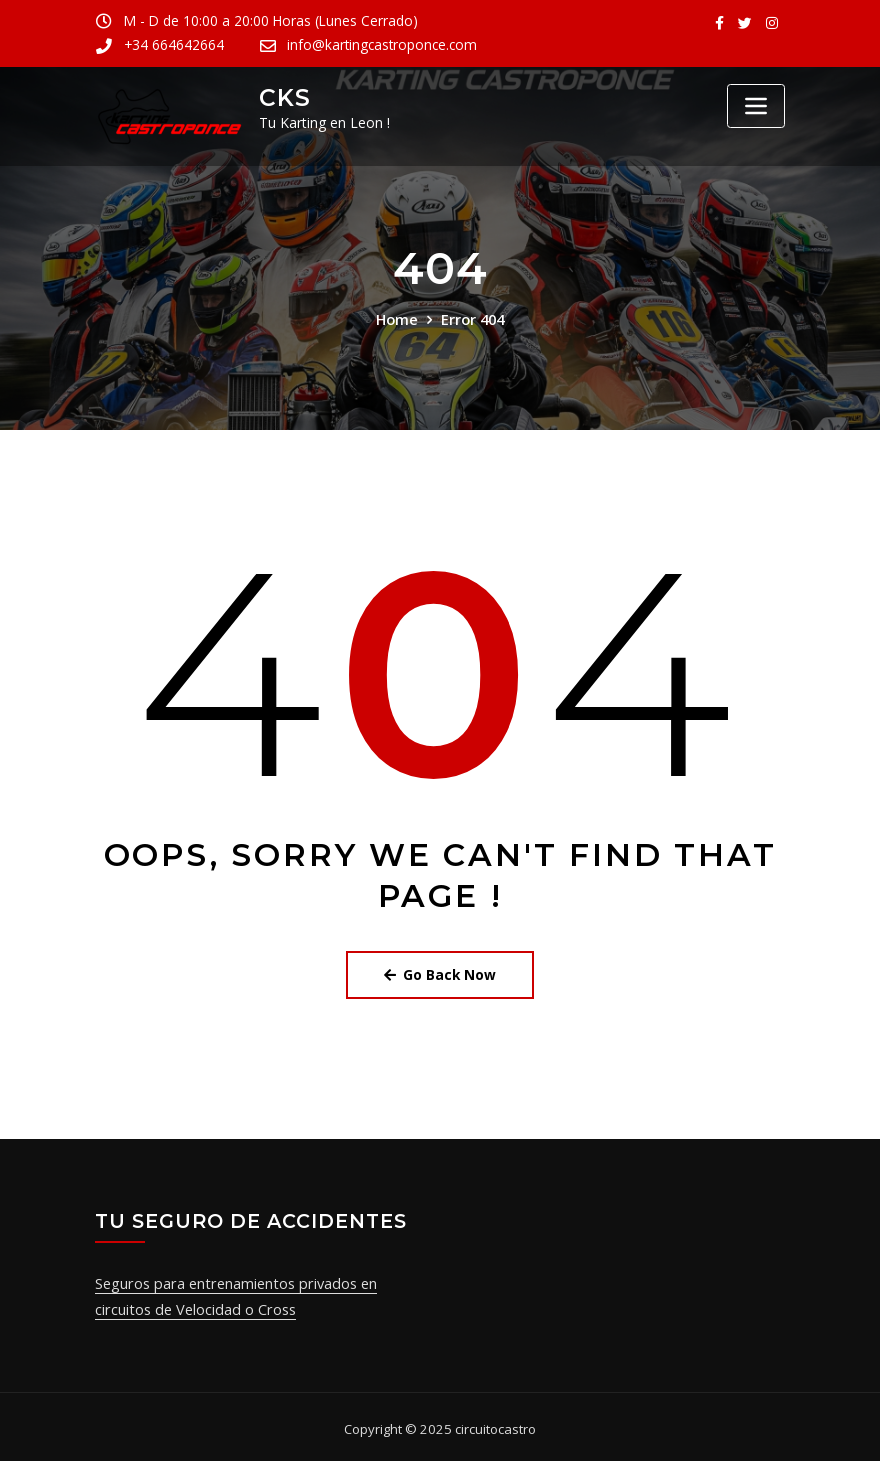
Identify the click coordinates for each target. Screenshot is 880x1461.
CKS (282, 97)
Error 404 (471, 318)
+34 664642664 (513, 21)
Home (397, 318)
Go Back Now (440, 973)
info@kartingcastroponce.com (215, 45)
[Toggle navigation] (756, 106)
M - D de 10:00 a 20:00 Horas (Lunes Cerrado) (262, 21)
